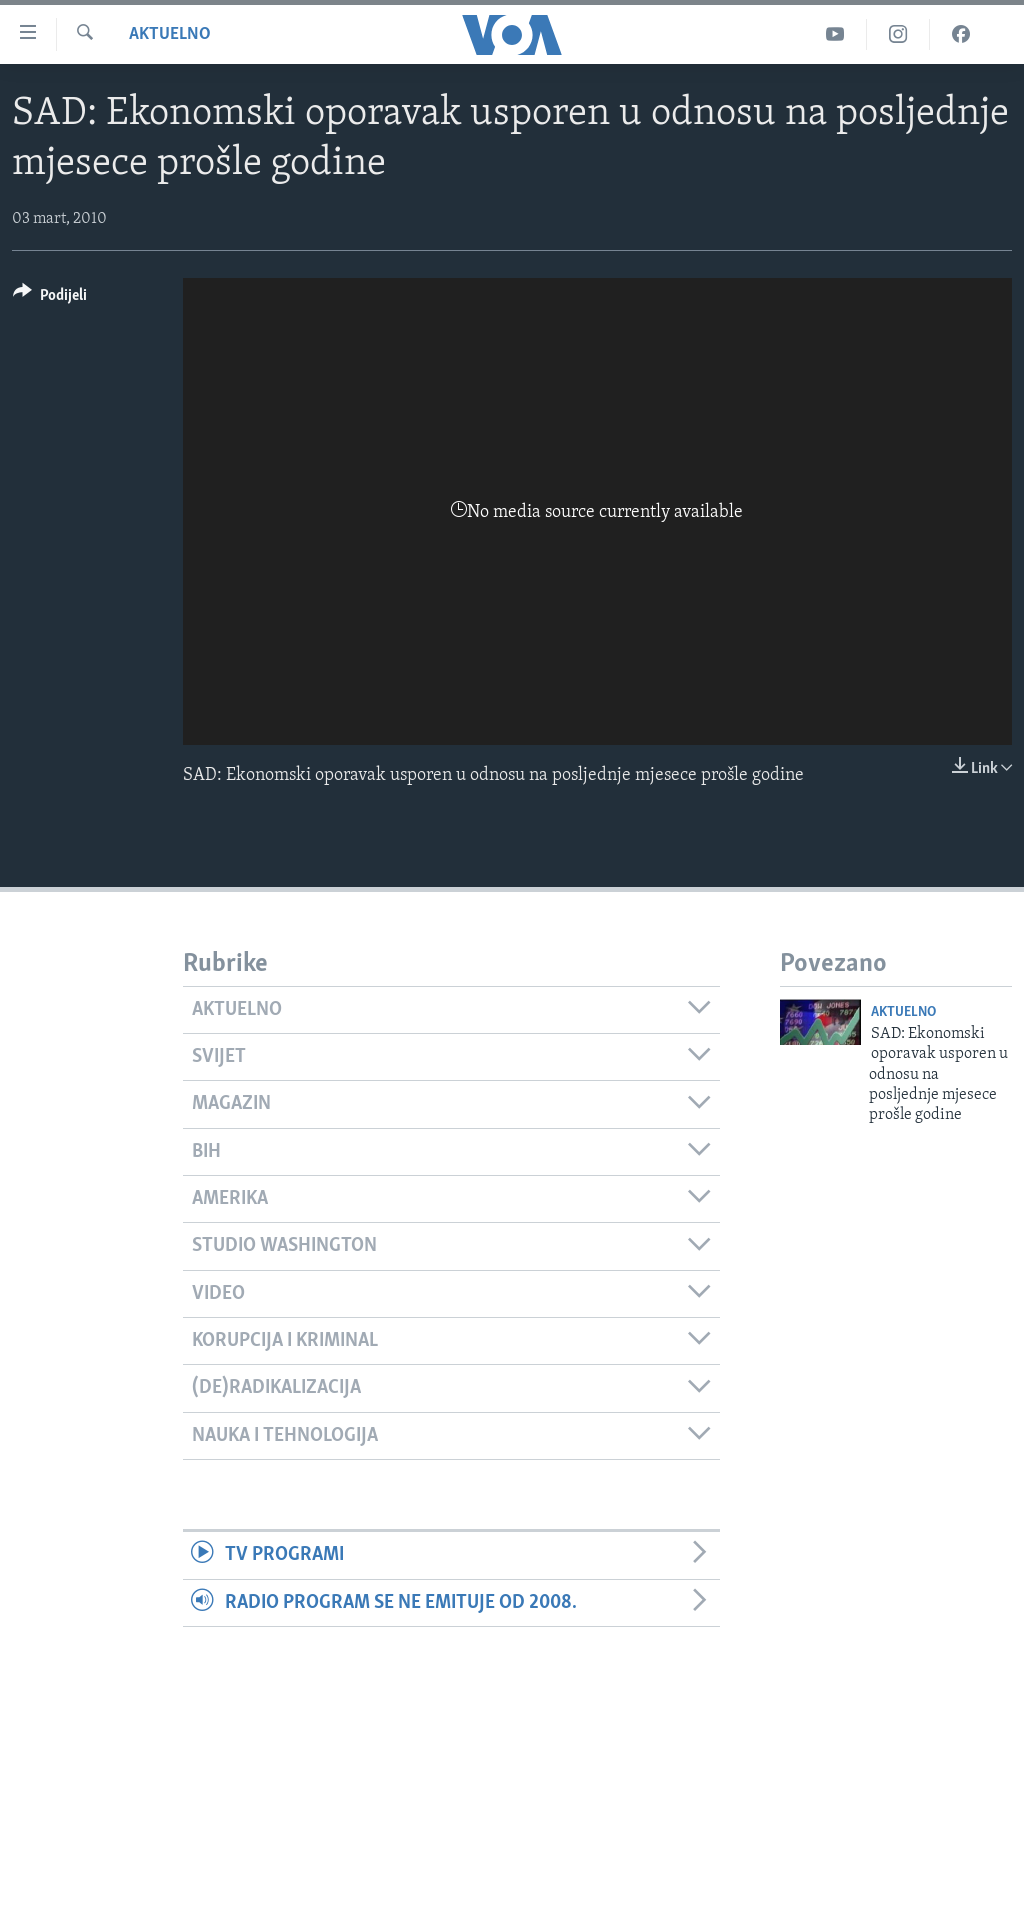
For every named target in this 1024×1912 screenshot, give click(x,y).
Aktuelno (170, 34)
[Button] (50, 298)
